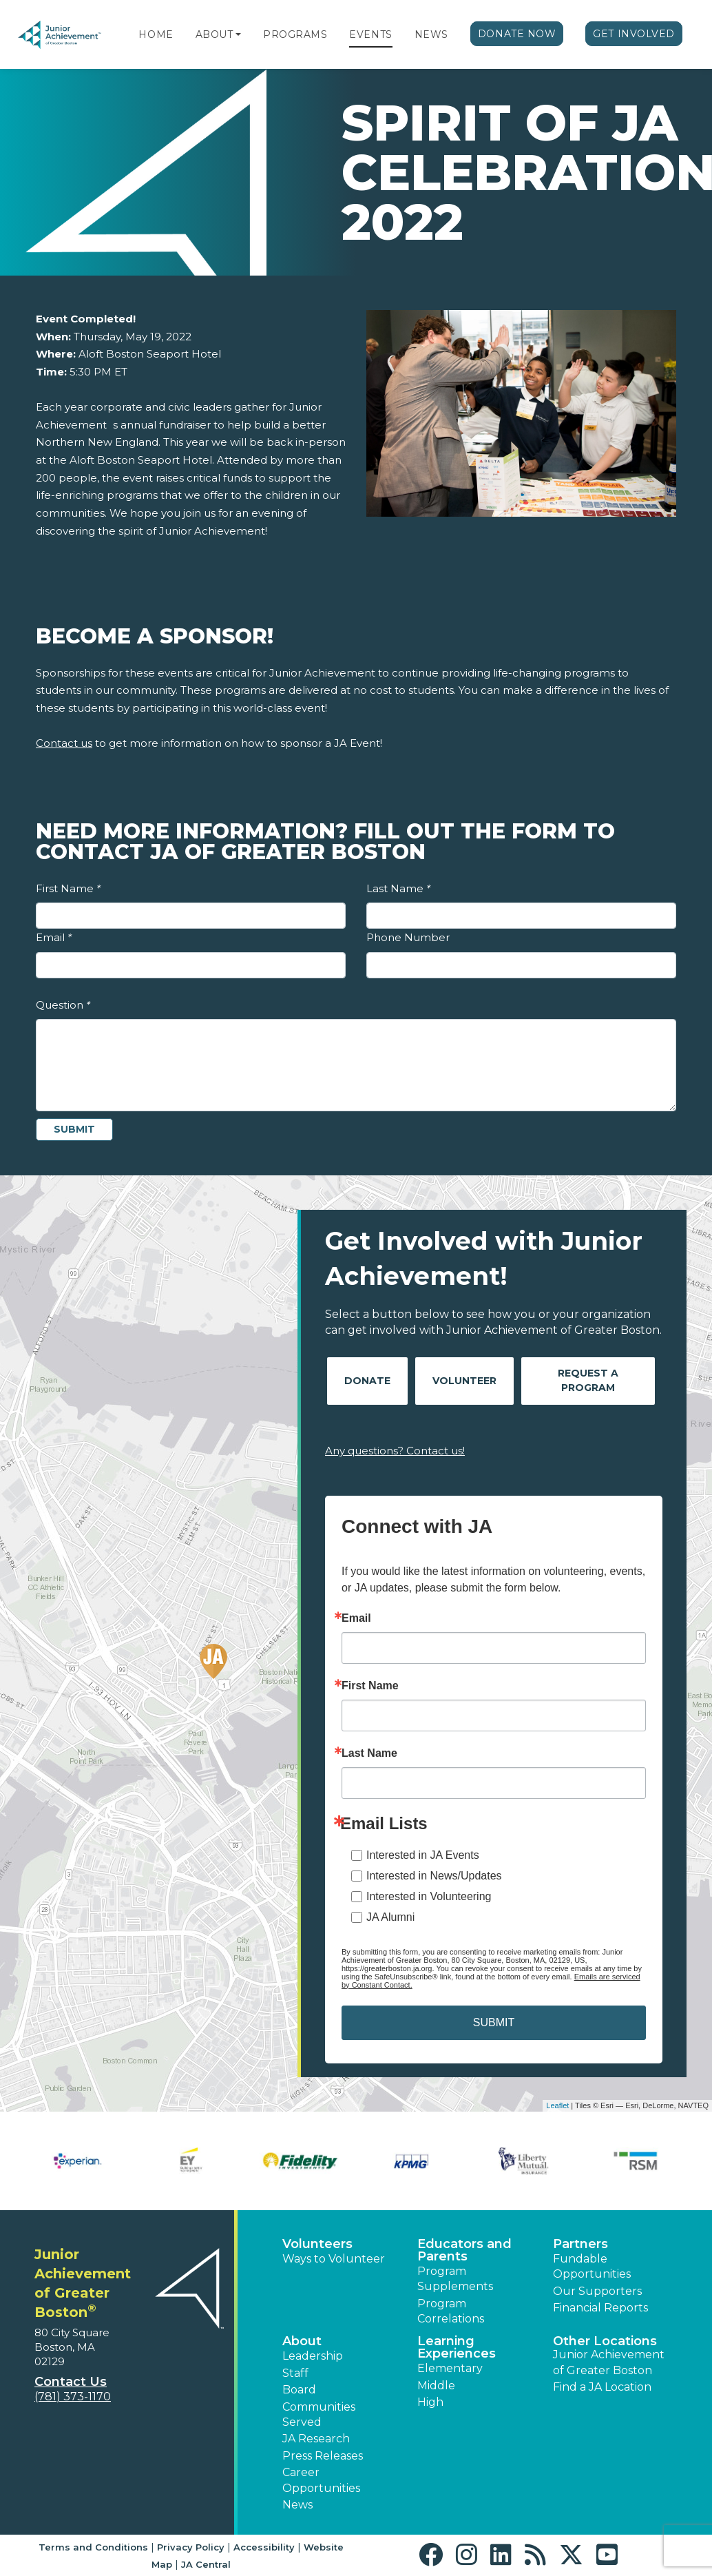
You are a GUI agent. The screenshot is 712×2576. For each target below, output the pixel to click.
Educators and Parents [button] (464, 2250)
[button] (238, 34)
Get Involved (634, 34)
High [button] (430, 2402)
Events (370, 34)
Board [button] (299, 2389)
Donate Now (517, 34)
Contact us (64, 743)
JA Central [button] (206, 2564)
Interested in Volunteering (428, 1896)
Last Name (398, 888)
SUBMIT (493, 2022)
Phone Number (408, 937)
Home (155, 34)
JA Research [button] (316, 2438)
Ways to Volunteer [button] (333, 2258)
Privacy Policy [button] (190, 2547)
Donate (367, 1380)
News (431, 34)
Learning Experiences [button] (456, 2347)
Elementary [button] (450, 2368)
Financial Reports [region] (600, 2307)
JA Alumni (390, 1917)
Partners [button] (580, 2244)
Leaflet (557, 2105)
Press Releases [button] (322, 2455)
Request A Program (588, 1380)
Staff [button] (295, 2373)
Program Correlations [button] (450, 2311)
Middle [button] (436, 2385)
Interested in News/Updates (434, 1876)
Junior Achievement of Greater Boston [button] (608, 2362)
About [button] (302, 2341)
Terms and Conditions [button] (93, 2547)
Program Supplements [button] (455, 2279)
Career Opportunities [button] (321, 2480)
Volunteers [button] (317, 2244)
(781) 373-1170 (72, 2396)
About (214, 34)
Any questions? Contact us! (395, 1450)
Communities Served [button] (318, 2414)
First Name (68, 888)
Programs (295, 34)
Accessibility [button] (264, 2547)
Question (63, 1004)
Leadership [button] (312, 2355)
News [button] (297, 2504)
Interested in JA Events (422, 1855)
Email (54, 937)
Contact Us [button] (70, 2382)
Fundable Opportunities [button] (592, 2266)
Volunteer (464, 1380)
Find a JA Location (602, 2386)
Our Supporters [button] (597, 2291)
